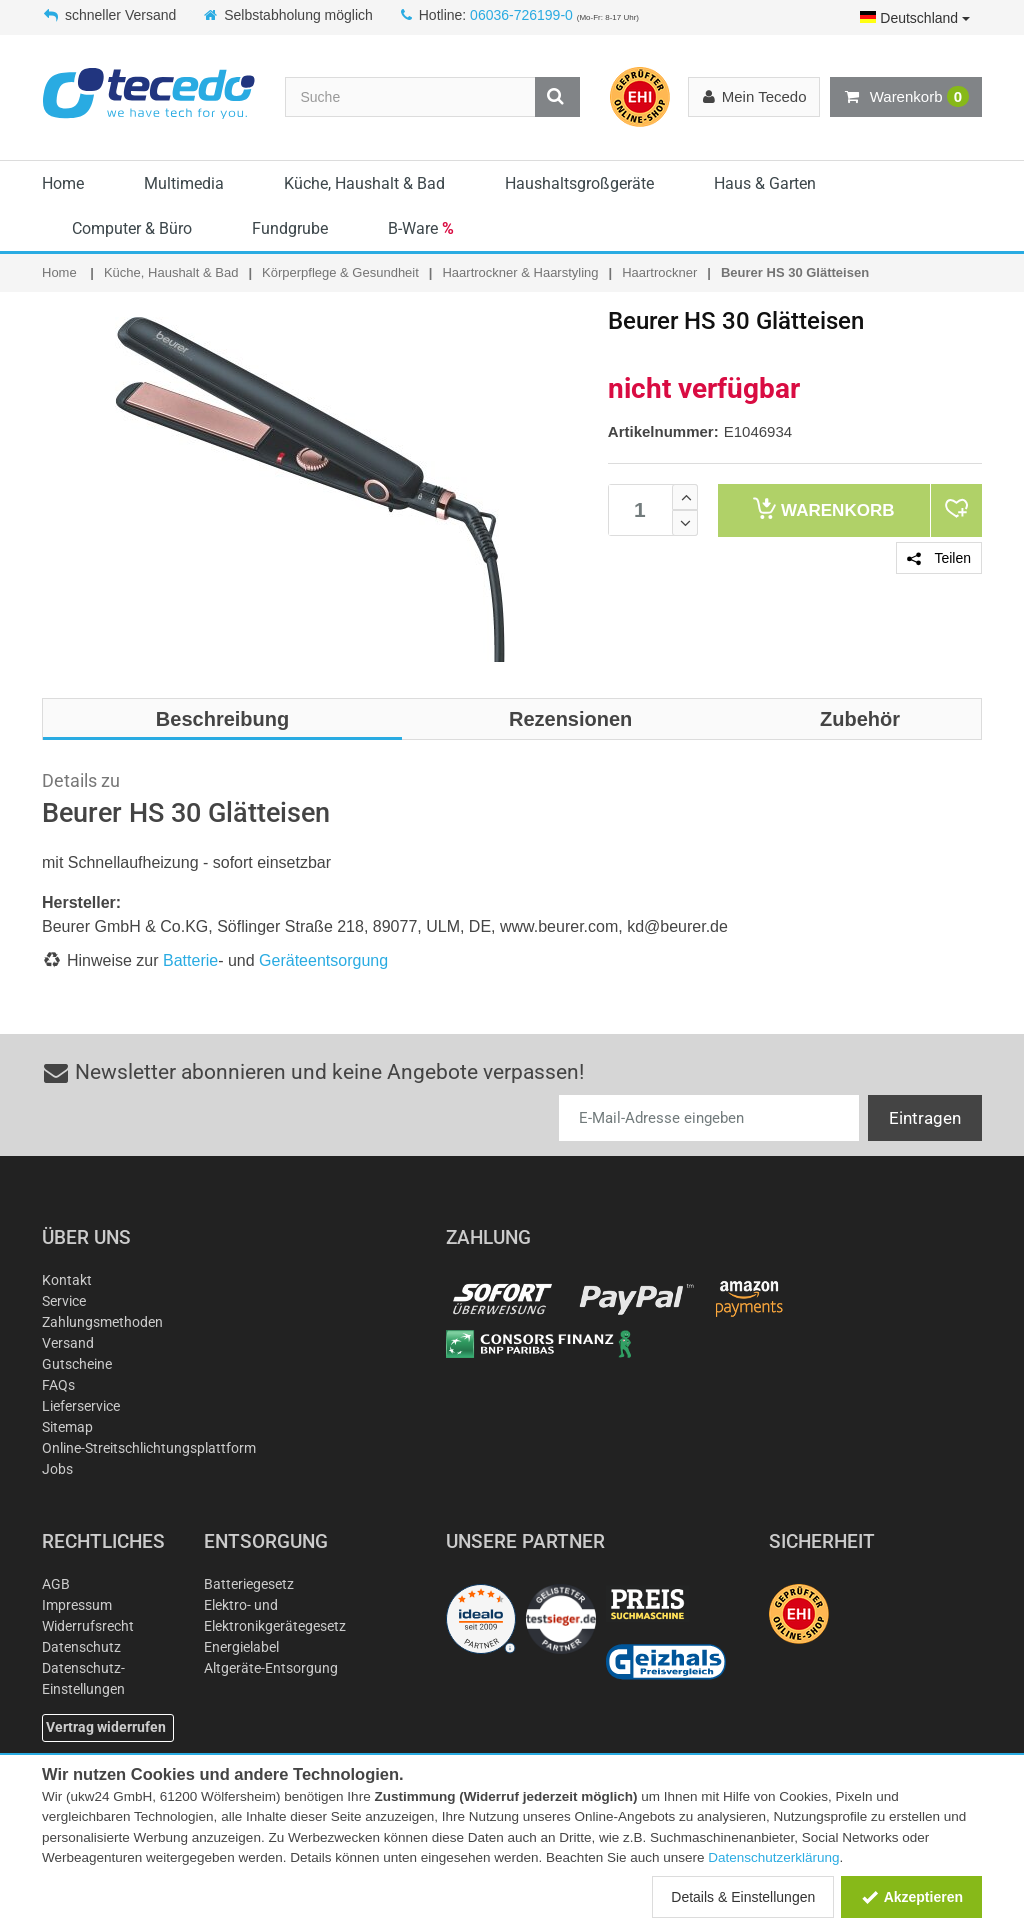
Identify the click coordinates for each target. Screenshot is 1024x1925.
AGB (56, 1584)
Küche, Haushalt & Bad (364, 183)
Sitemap (67, 1427)
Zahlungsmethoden (102, 1322)
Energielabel (241, 1647)
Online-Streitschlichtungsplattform (149, 1448)
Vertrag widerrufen (106, 1727)
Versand (68, 1343)
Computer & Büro (132, 228)
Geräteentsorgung (323, 960)
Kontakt (67, 1280)
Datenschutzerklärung (773, 1857)
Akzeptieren (911, 1897)
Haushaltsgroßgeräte (579, 183)
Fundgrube (290, 228)
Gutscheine (77, 1364)
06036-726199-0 (521, 15)
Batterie (190, 960)
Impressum (77, 1605)
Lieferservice (81, 1406)
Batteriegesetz (249, 1584)
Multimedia (184, 183)
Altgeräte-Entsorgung (271, 1668)
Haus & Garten (765, 183)
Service (64, 1301)
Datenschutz (81, 1647)
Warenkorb (906, 97)
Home (63, 183)
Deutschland (915, 18)
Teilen (939, 558)
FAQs (58, 1385)
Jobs (57, 1469)
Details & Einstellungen (743, 1897)
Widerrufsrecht (88, 1626)
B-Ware (421, 228)
